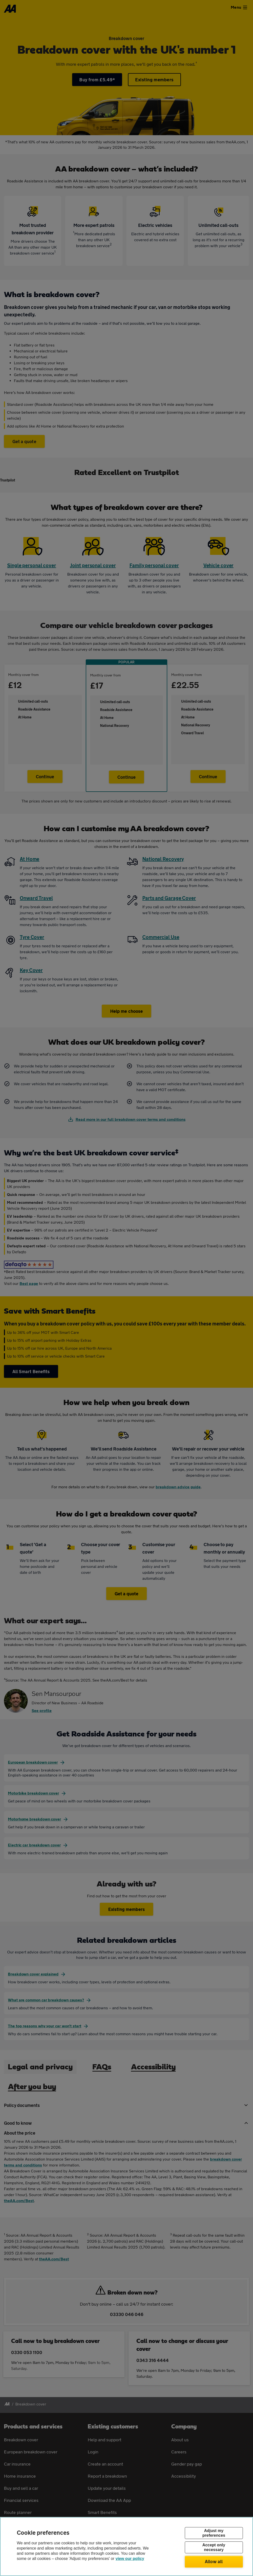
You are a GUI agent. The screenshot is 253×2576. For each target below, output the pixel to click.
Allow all (214, 2561)
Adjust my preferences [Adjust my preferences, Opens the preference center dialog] (213, 2533)
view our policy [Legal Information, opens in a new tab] (130, 2558)
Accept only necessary (213, 2547)
